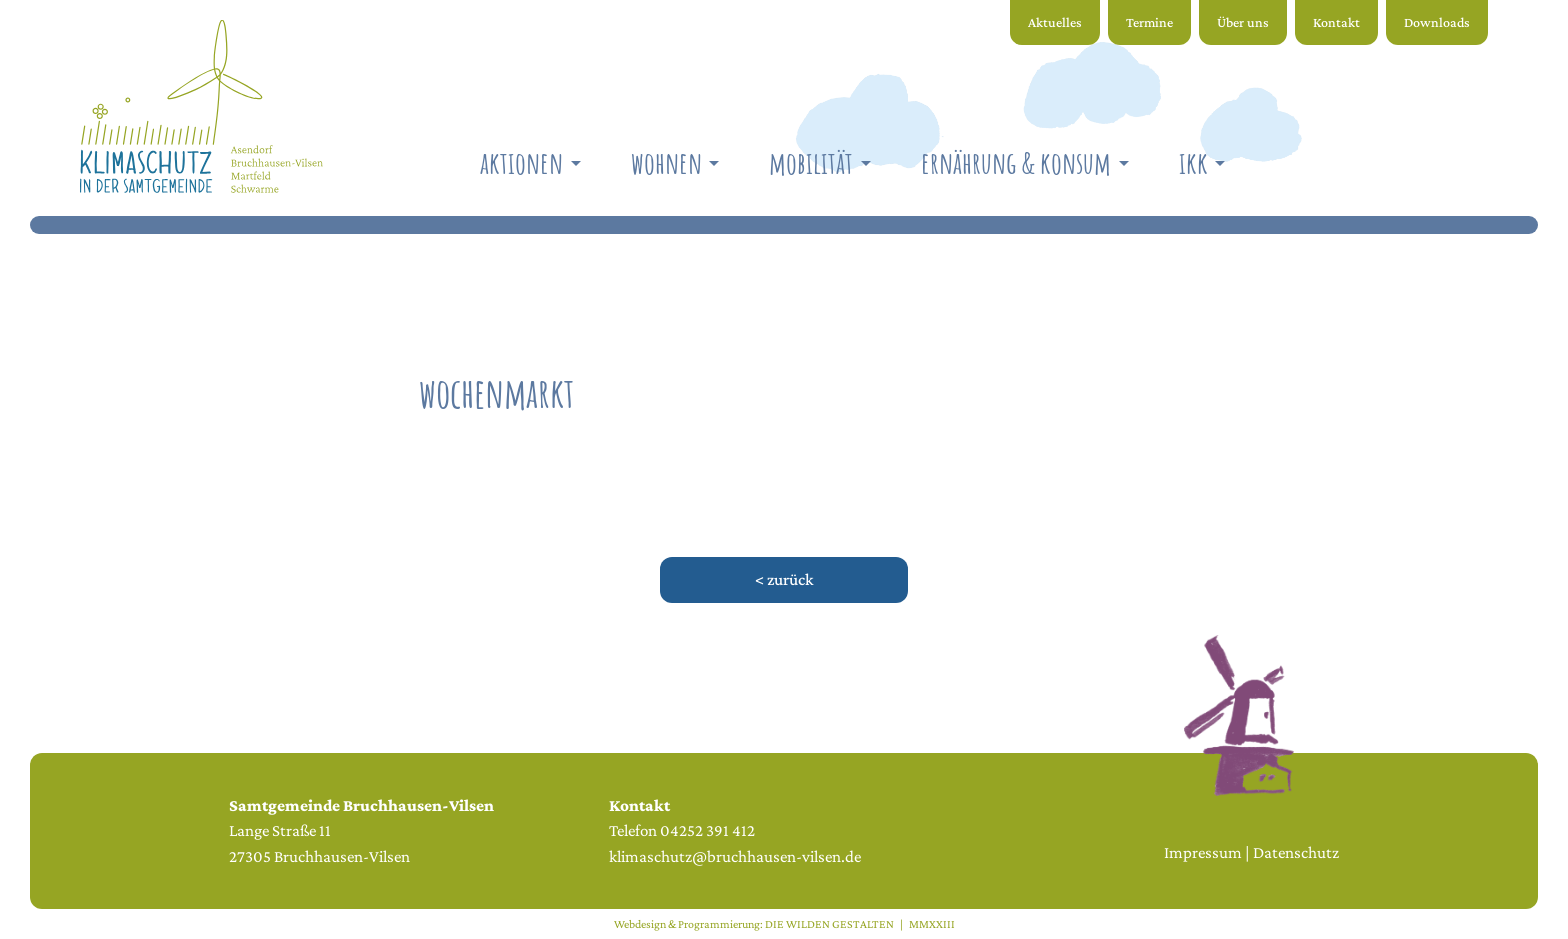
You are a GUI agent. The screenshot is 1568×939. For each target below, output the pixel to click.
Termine (1149, 22)
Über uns (1243, 22)
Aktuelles (1055, 22)
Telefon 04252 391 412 (682, 830)
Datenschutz (1296, 852)
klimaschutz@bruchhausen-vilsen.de (735, 856)
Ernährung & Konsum (1016, 162)
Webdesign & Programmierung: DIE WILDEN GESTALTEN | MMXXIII (784, 924)
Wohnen (666, 162)
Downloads (1437, 22)
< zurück (784, 579)
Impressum (1203, 852)
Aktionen (521, 162)
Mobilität (811, 162)
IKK (1193, 162)
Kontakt (1336, 22)
